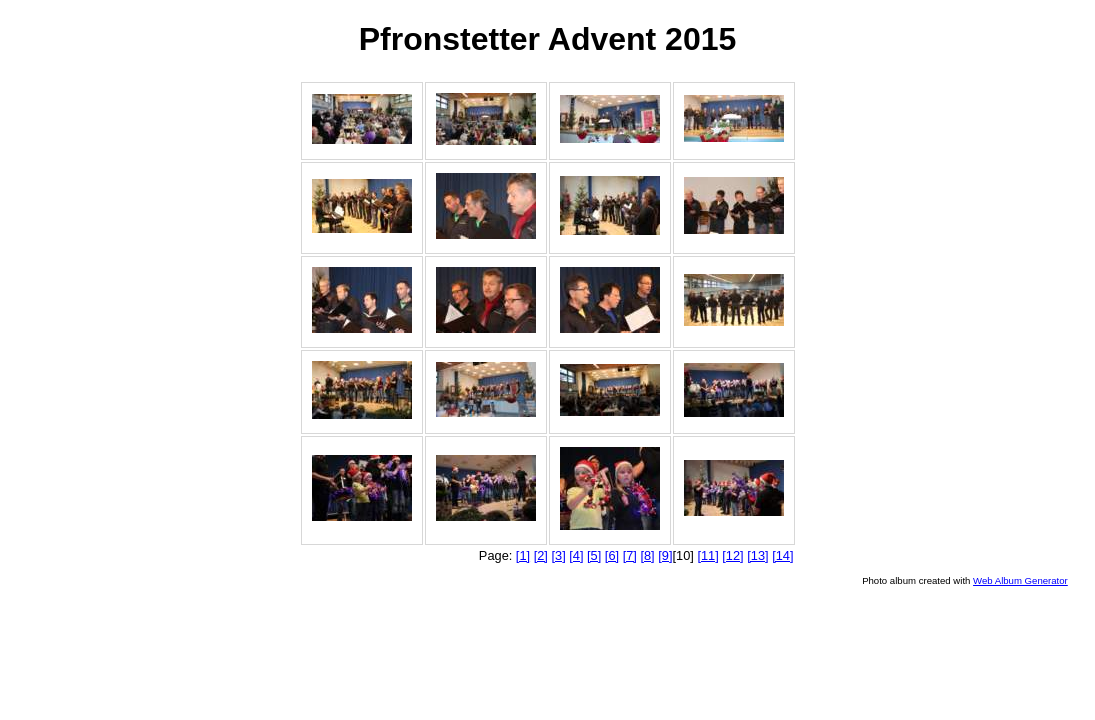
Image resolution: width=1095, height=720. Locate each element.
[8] (647, 555)
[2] (541, 555)
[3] (558, 555)
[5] (594, 555)
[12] (732, 555)
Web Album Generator (1020, 580)
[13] (757, 555)
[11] (707, 555)
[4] (576, 555)
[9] (665, 555)
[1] (523, 555)
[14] (782, 555)
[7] (630, 555)
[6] (612, 555)
